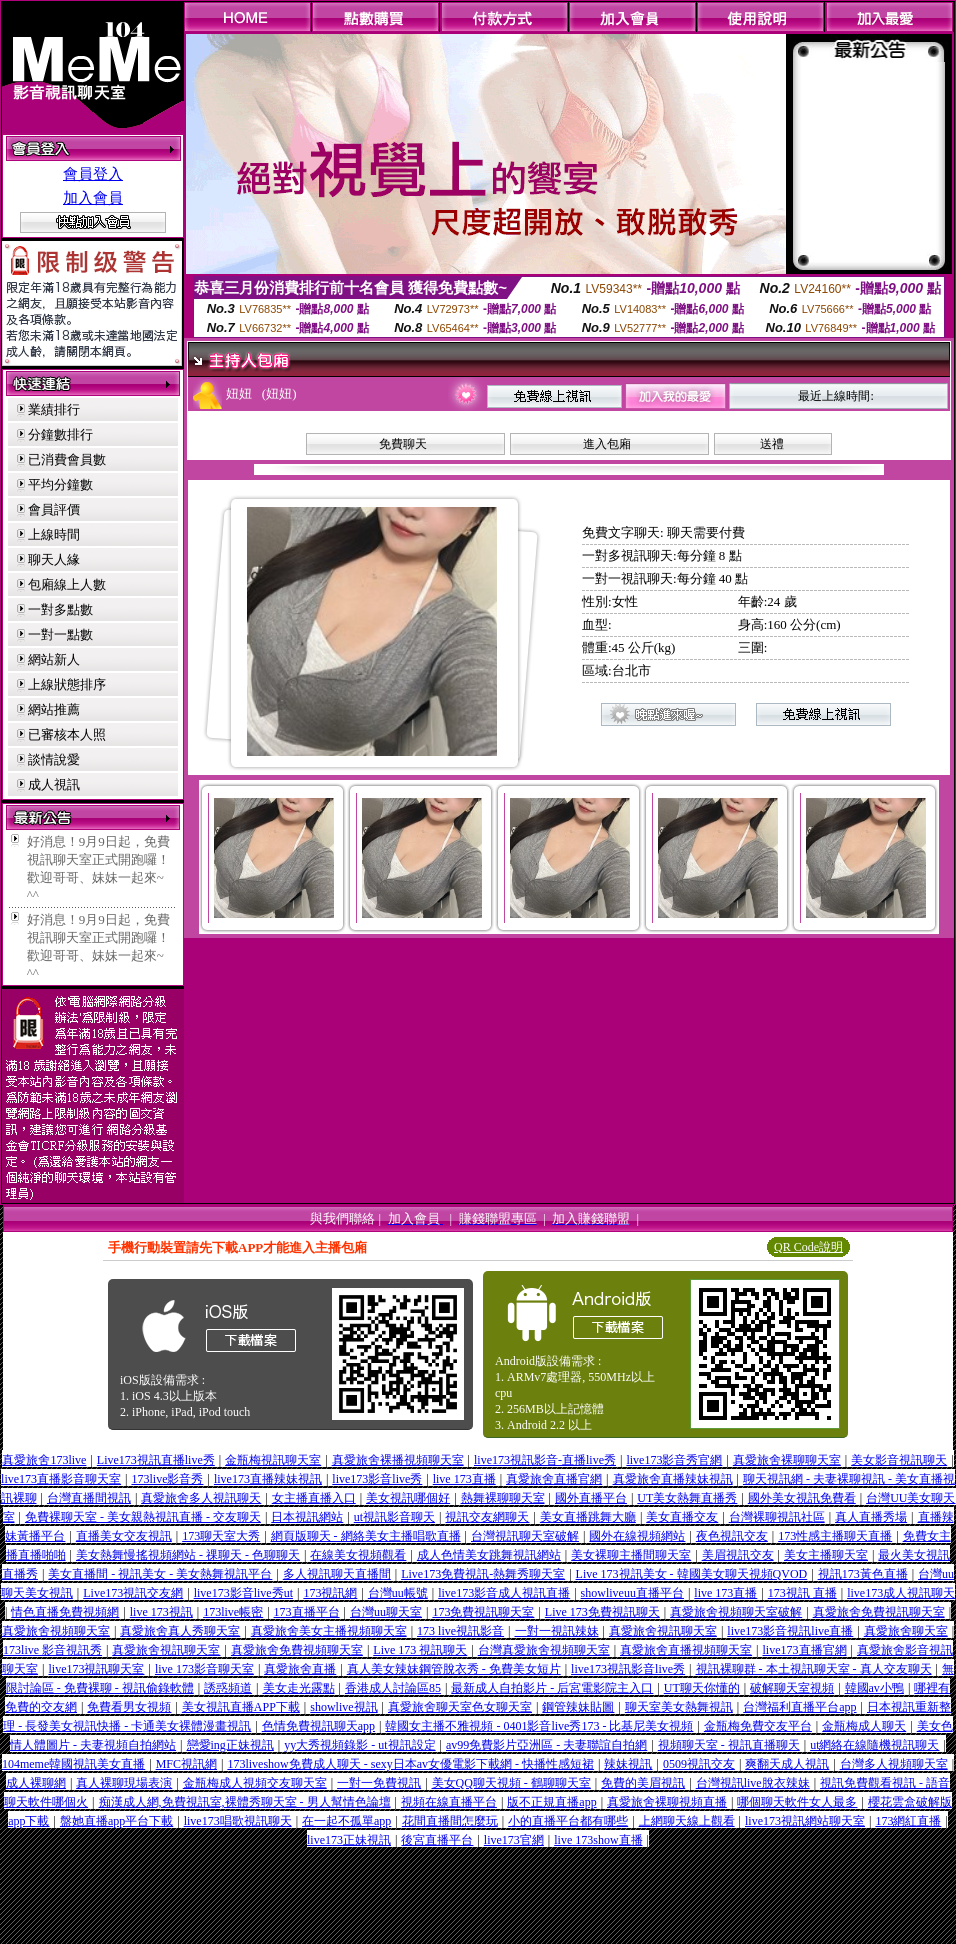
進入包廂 (607, 444)
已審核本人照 (67, 734)
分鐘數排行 (60, 434)
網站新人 (54, 659)
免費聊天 (403, 444)
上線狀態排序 (67, 684)
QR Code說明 (808, 1247)
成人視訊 (54, 784)
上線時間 (54, 534)
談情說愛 (54, 759)
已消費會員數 (67, 459)
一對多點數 (60, 609)
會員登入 (93, 174)
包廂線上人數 (67, 584)
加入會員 (93, 198)
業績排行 (54, 409)
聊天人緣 (54, 559)
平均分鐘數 (60, 484)
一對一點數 (60, 634)
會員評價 (54, 509)
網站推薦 (54, 709)
